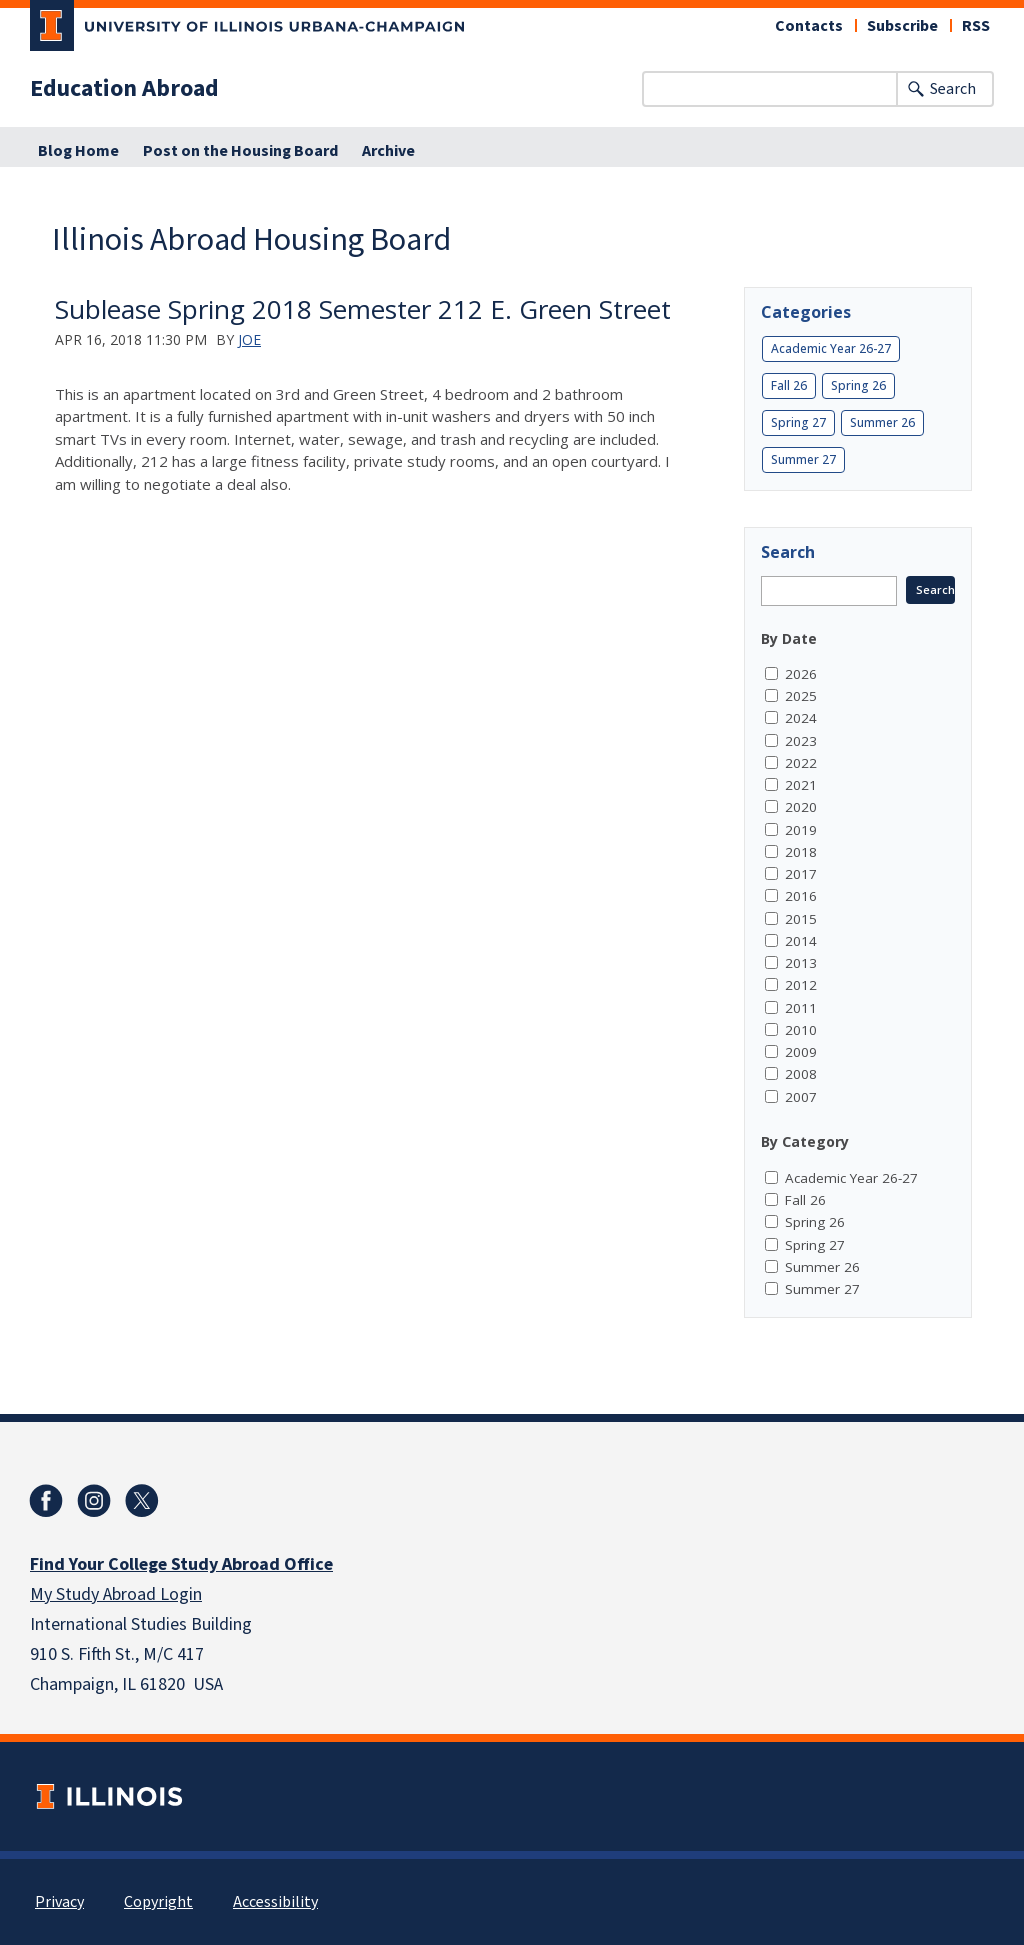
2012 (801, 985)
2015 (801, 919)
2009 (801, 1052)
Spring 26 (858, 385)
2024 (801, 718)
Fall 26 (789, 385)
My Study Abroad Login (116, 1594)
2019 (801, 830)
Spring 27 (798, 422)
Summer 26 (882, 422)
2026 (801, 674)
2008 (801, 1074)
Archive (388, 151)
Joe (249, 339)
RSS (976, 26)
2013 (801, 963)
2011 (801, 1008)
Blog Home (78, 151)
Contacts (809, 26)
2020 (801, 807)
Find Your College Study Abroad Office (181, 1564)
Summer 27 (803, 459)
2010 (801, 1030)
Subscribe (902, 26)
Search (953, 89)
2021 (801, 785)
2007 (801, 1097)
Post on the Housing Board (240, 151)
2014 (801, 941)
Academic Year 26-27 (831, 348)
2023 (801, 741)
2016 (801, 896)
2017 (801, 874)
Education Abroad (124, 89)
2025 (801, 696)
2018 (801, 852)
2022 (801, 763)
